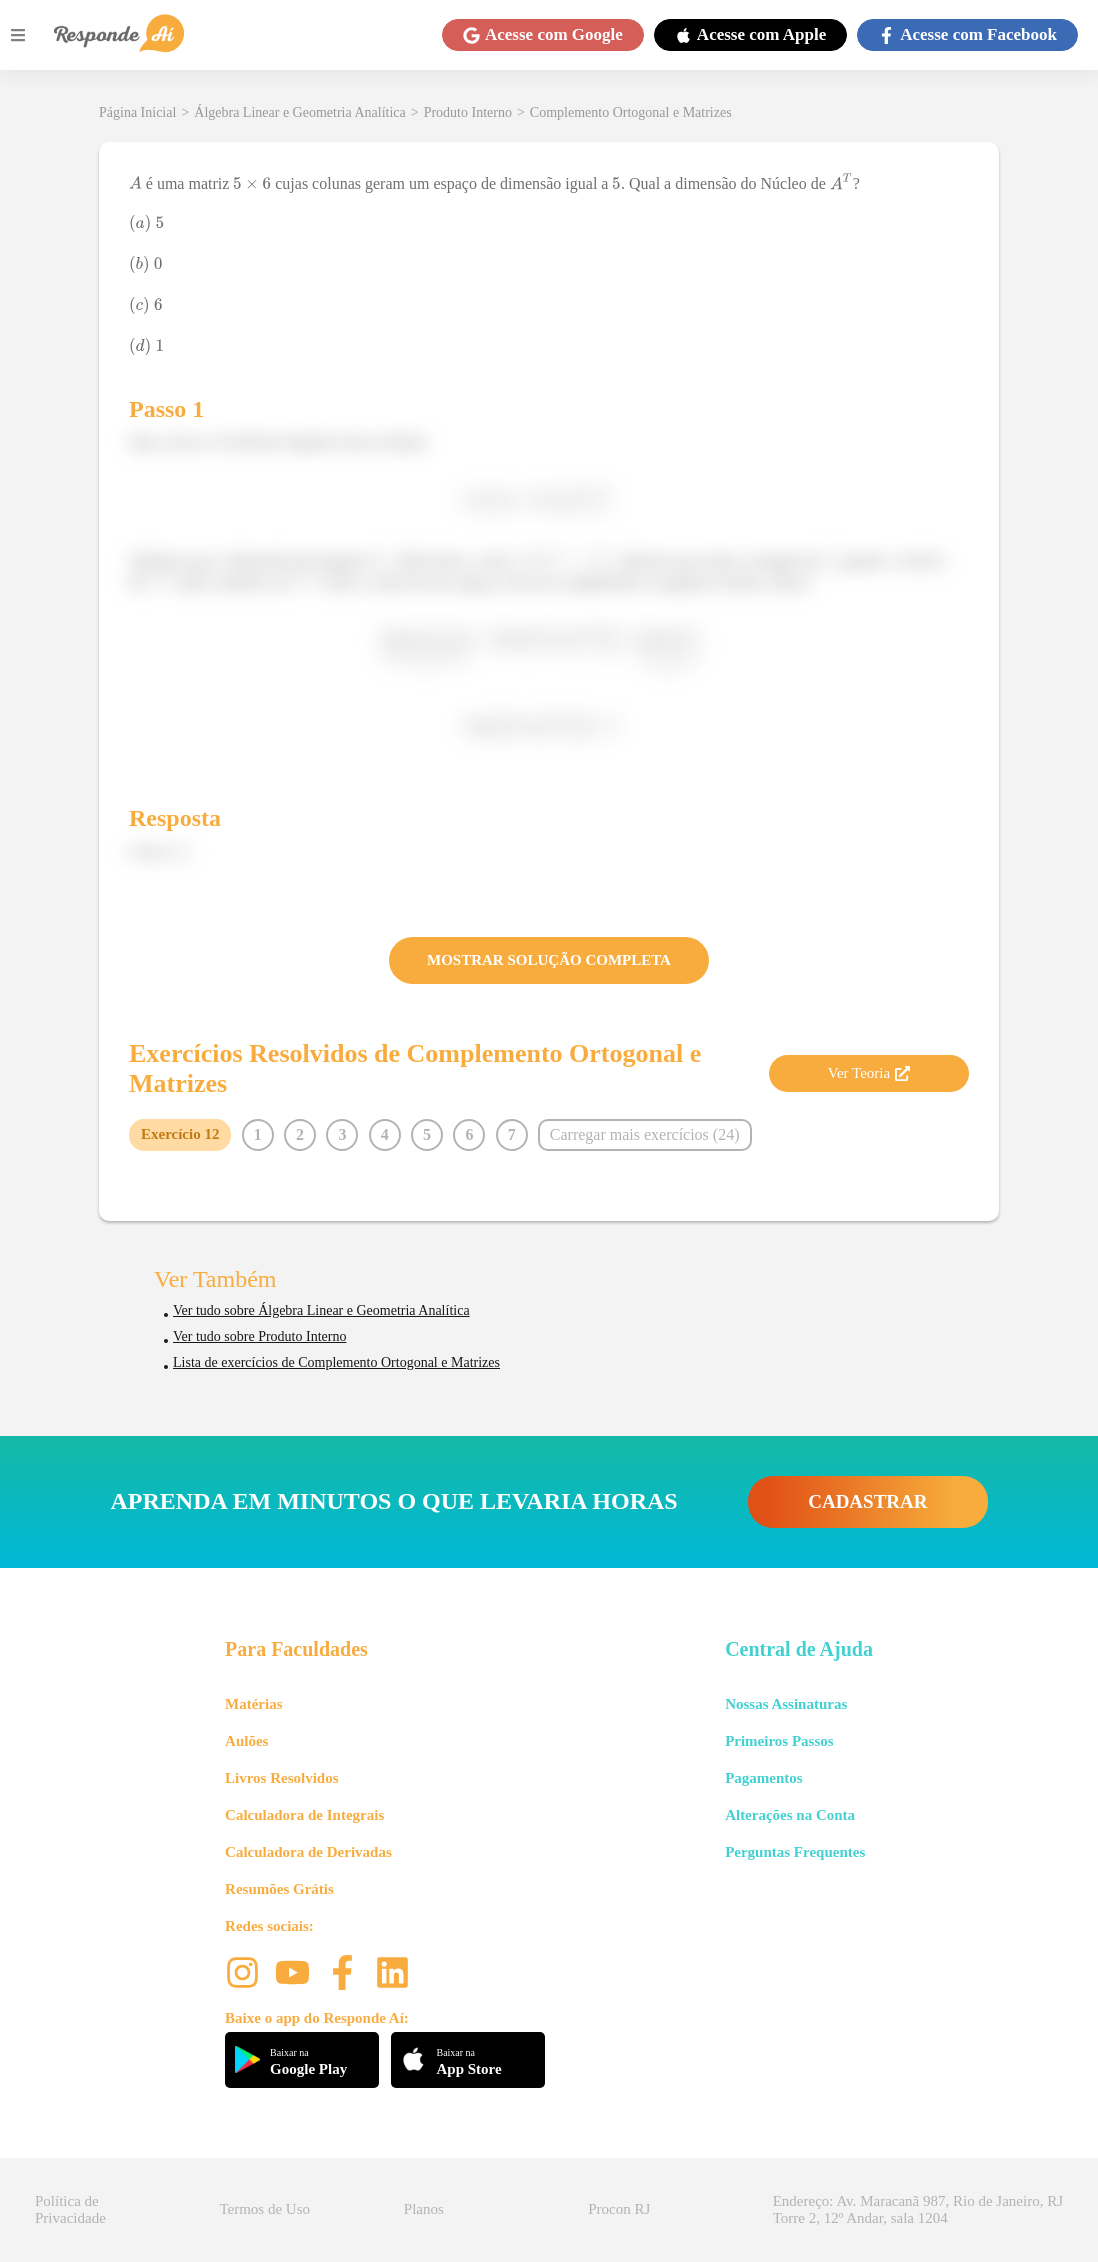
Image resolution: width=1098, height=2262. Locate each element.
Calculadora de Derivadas (308, 1852)
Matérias (253, 1704)
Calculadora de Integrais (304, 1815)
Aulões (246, 1741)
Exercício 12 (180, 1134)
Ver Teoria (869, 1073)
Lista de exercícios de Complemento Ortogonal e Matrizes (336, 1362)
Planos (424, 2209)
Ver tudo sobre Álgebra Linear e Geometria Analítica (321, 1310)
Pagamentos (764, 1778)
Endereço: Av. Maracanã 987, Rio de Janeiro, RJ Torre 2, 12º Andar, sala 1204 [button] (918, 2209)
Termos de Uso (264, 2209)
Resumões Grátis (279, 1889)
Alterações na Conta (790, 1815)
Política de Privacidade (70, 2209)
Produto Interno (468, 112)
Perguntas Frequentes (795, 1852)
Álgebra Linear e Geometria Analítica (299, 112)
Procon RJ (619, 2209)
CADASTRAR (867, 1501)
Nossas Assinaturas (786, 1704)
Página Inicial (137, 112)
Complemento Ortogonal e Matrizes (631, 112)
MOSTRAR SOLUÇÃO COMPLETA (549, 960)
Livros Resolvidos (282, 1778)
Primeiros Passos (779, 1741)
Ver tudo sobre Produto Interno (259, 1336)
